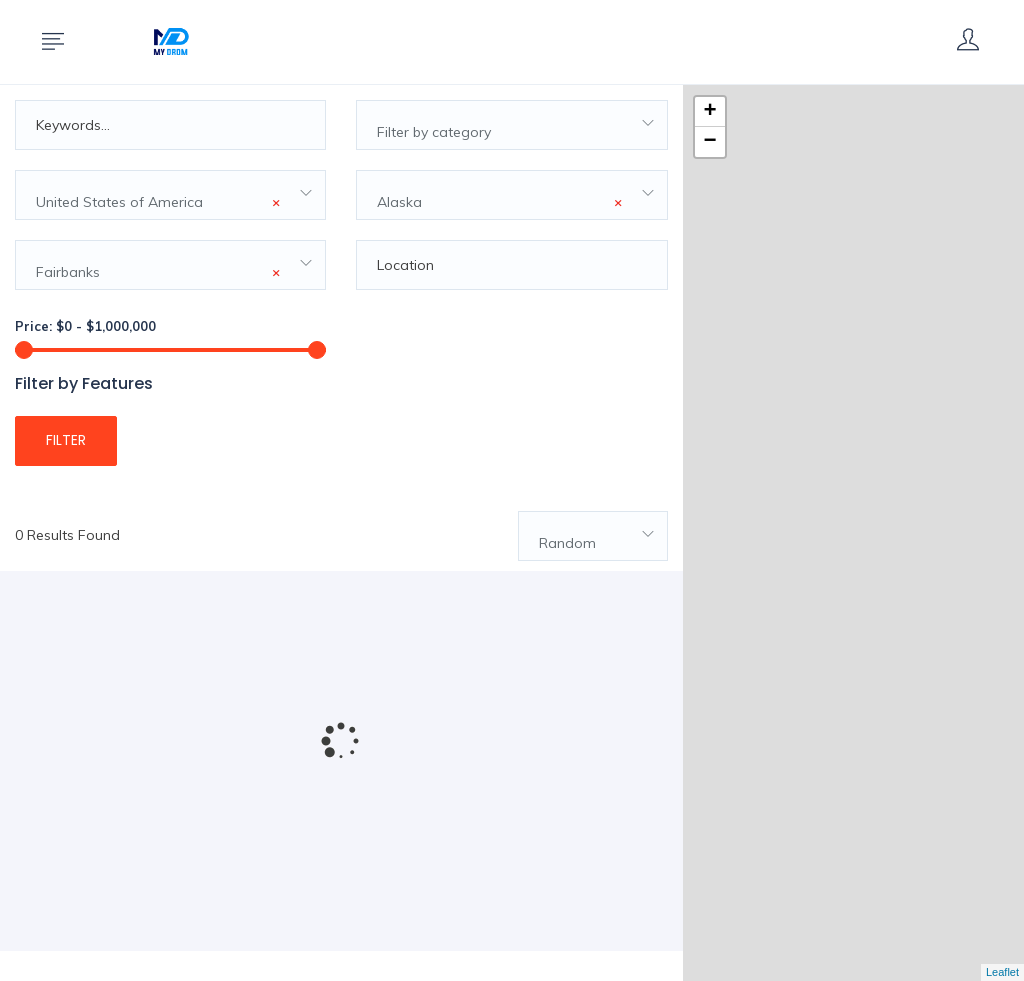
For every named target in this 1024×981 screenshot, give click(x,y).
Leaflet (1002, 972)
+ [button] (710, 112)
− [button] (710, 142)
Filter (66, 440)
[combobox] (511, 125)
